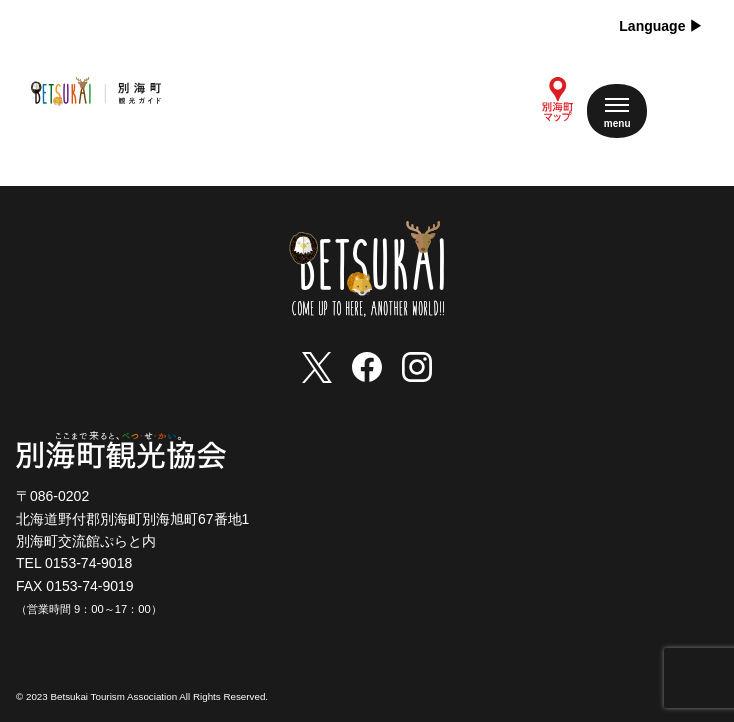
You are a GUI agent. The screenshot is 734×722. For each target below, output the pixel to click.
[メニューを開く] (617, 111)
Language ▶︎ (661, 26)
